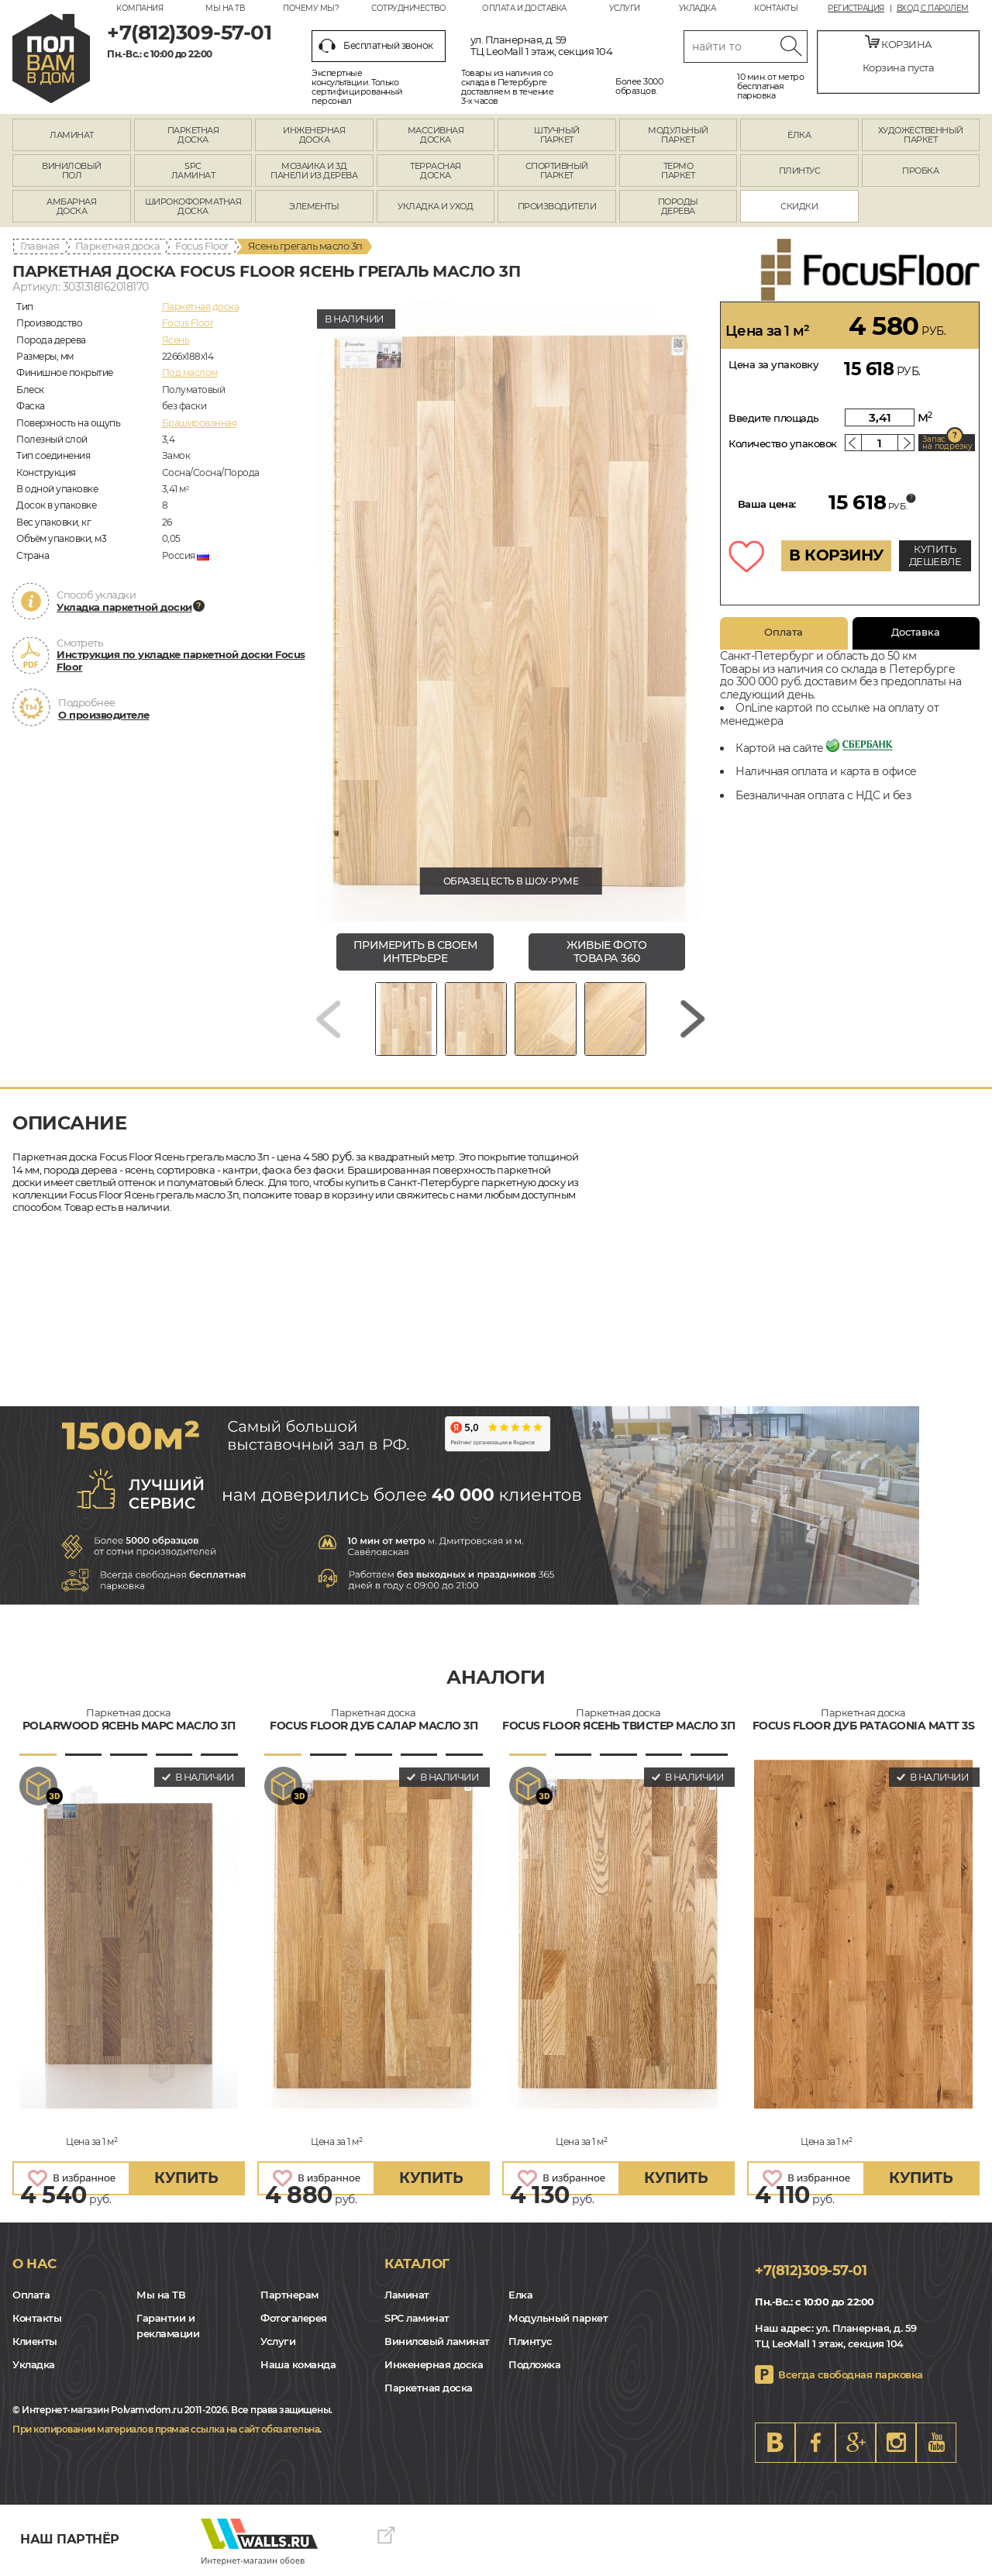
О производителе (104, 715)
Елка (520, 2294)
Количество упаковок (782, 443)
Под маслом (190, 372)
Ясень (176, 340)
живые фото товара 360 (606, 951)
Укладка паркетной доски (124, 607)
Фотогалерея (293, 2318)
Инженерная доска (433, 2364)
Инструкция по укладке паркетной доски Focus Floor (181, 660)
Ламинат (406, 2294)
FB (815, 2443)
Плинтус (530, 2341)
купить (186, 2178)
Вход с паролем (933, 8)
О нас (34, 2263)
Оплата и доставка (524, 8)
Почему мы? (311, 8)
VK (775, 2443)
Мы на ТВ (224, 8)
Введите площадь (773, 418)
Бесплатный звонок (376, 46)
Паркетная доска (117, 246)
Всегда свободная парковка (850, 2374)
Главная (40, 246)
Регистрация (856, 8)
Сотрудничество (408, 8)
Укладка (697, 8)
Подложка (534, 2364)
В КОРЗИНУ (836, 555)
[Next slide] (692, 1019)
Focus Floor (202, 246)
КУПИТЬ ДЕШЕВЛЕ (935, 555)
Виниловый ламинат (437, 2341)
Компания (139, 8)
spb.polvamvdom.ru (51, 58)
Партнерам (289, 2294)
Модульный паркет (558, 2318)
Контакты (775, 8)
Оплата (783, 632)
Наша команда (298, 2364)
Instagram (896, 2443)
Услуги (624, 8)
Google (855, 2443)
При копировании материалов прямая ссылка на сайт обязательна (165, 2429)
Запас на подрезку (947, 442)
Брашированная (199, 423)
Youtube (936, 2443)
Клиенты (34, 2341)
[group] (510, 612)
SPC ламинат (417, 2318)
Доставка (915, 632)
